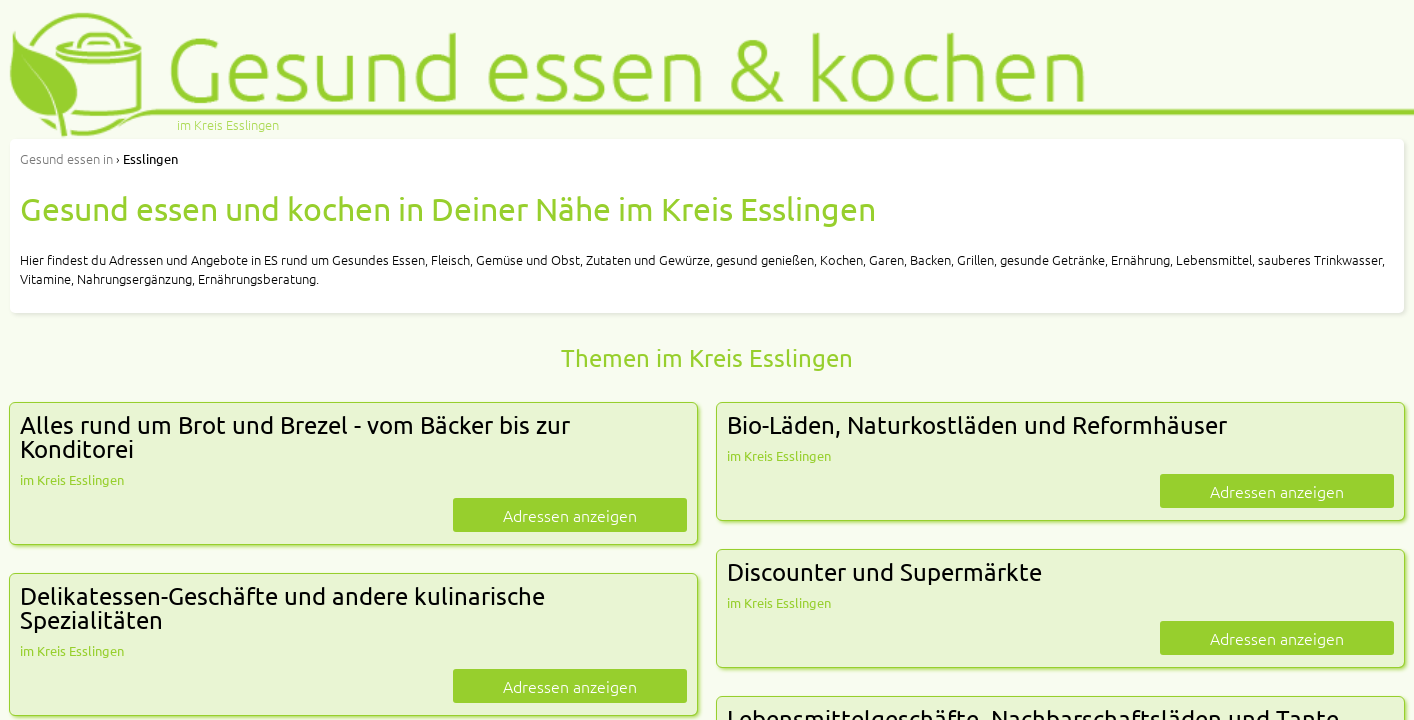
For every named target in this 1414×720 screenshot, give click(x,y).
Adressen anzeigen (570, 515)
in (66, 158)
